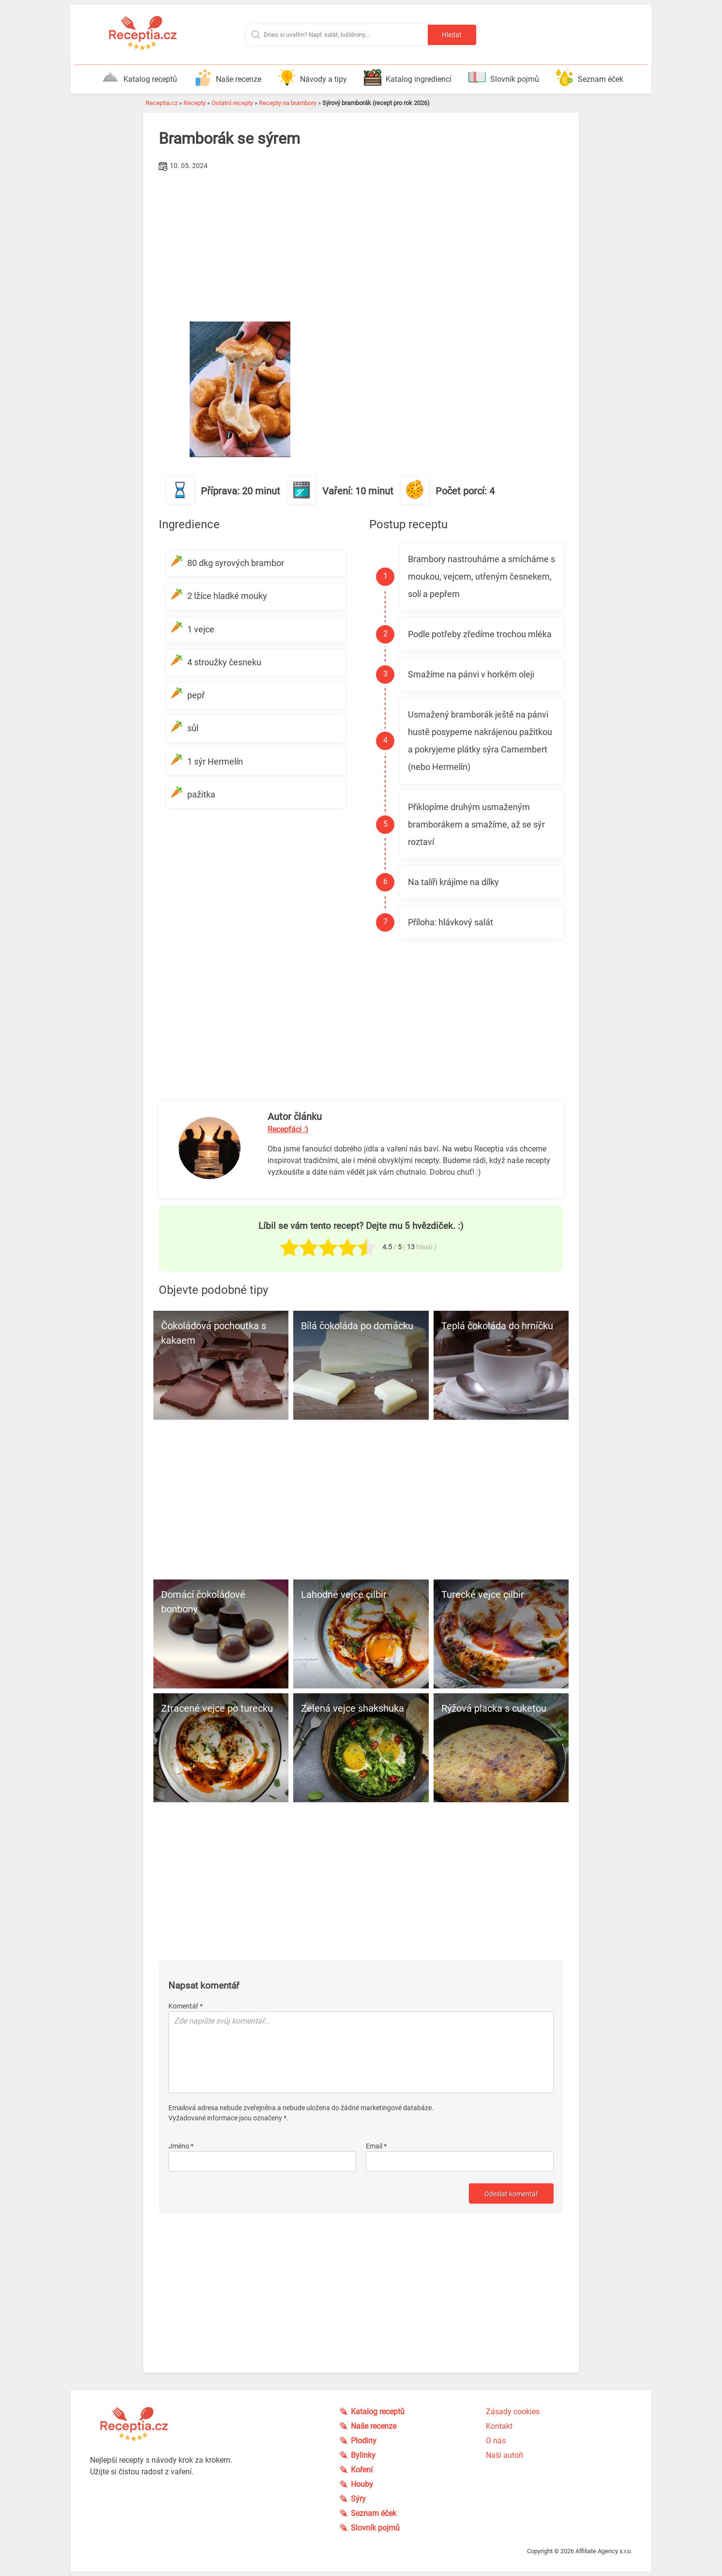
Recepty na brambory (287, 103)
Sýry (358, 2498)
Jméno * (181, 2146)
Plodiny (363, 2440)
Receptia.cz (162, 103)
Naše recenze (227, 77)
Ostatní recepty (232, 103)
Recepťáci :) (288, 1129)
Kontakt (499, 2426)
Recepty (194, 103)
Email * (376, 2146)
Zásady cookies (513, 2411)
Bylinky (363, 2455)
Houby (362, 2484)
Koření (362, 2469)
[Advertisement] (361, 246)
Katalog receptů (139, 77)
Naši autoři (504, 2455)
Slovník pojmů (503, 77)
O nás (496, 2440)
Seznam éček (589, 77)
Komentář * (185, 2006)
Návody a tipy (312, 77)
